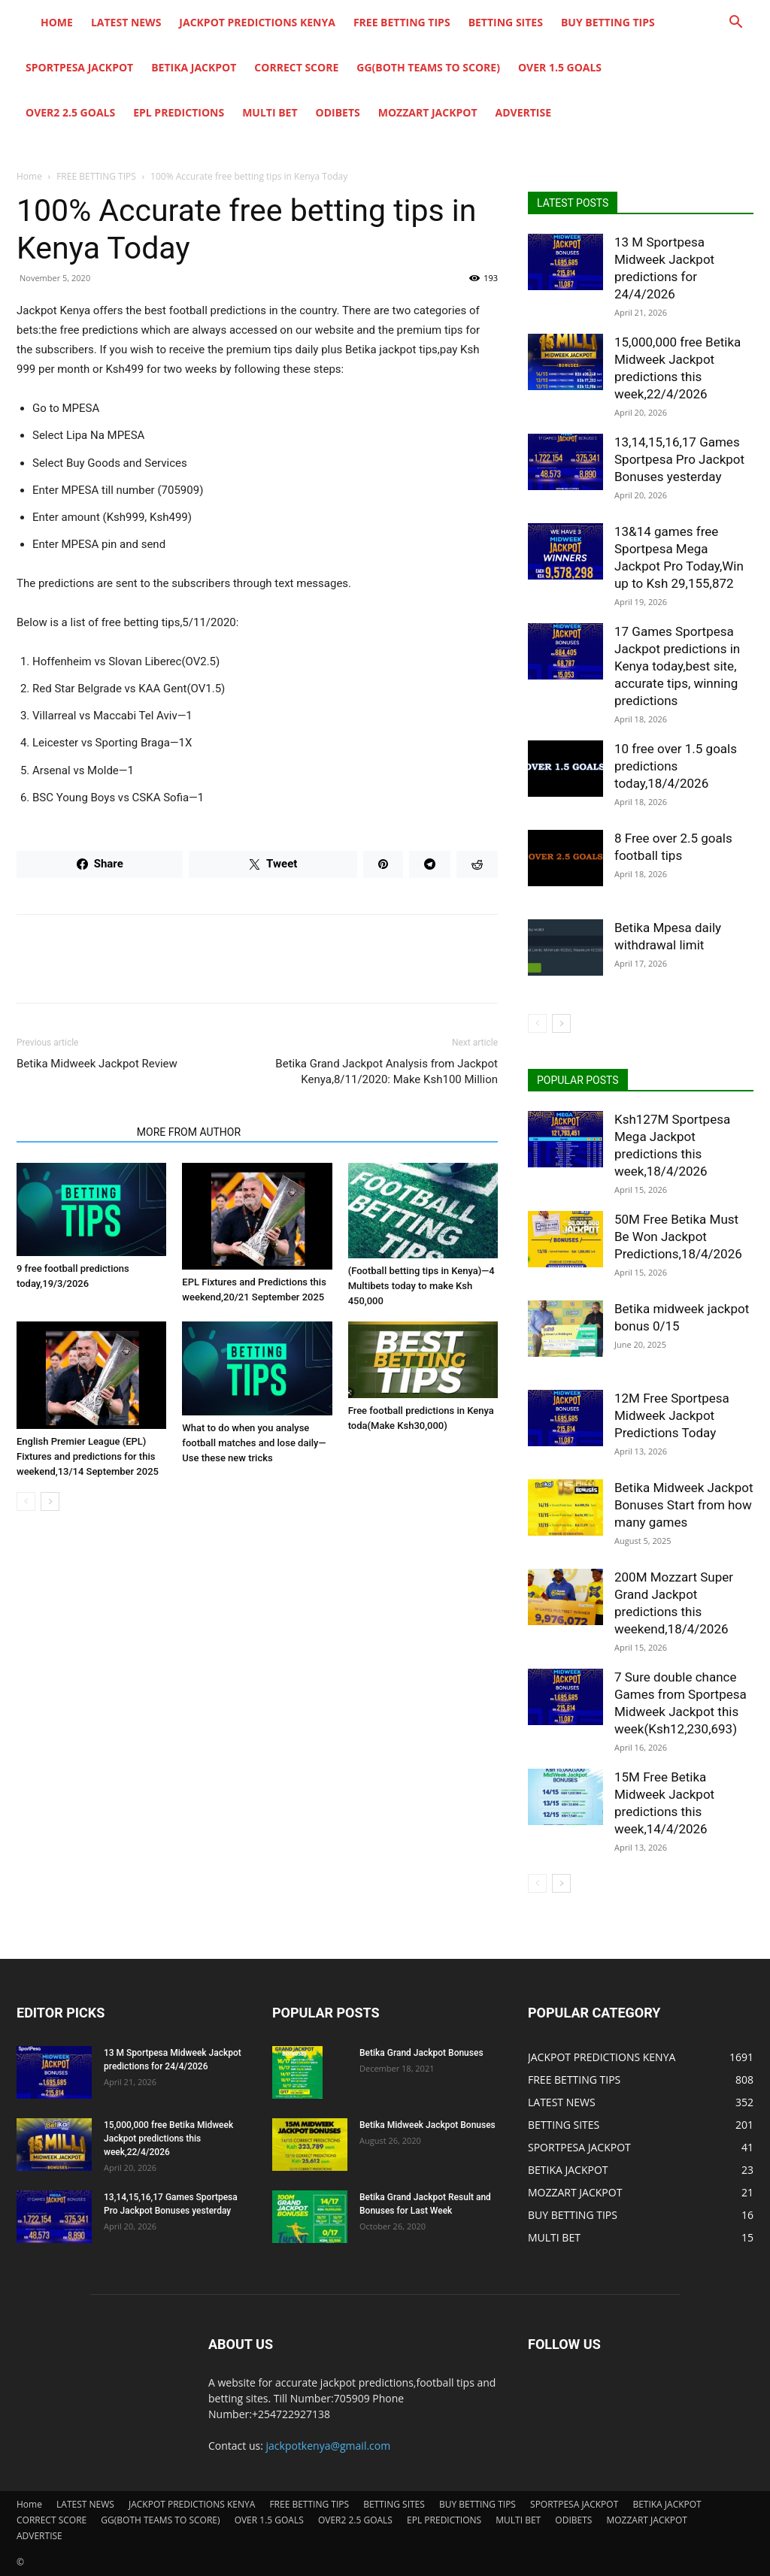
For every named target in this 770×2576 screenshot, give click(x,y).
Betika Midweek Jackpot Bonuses (427, 2125)
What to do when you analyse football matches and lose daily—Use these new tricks (254, 1443)
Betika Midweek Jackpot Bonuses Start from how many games (683, 1505)
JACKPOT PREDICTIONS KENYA (257, 22)
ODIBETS (338, 112)
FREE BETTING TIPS (401, 22)
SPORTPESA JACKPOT (79, 67)
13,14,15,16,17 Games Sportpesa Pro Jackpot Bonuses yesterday (679, 459)
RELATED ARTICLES (72, 1132)
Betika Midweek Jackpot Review (97, 1063)
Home (57, 22)
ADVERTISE (524, 112)
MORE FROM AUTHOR (189, 1132)
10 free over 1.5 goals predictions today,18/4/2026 (675, 766)
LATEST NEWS (126, 22)
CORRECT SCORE (296, 67)
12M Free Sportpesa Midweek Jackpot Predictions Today (671, 1415)
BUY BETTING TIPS (608, 22)
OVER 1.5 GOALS (560, 67)
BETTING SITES (505, 22)
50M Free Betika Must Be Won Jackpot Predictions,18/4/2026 (678, 1236)
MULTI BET (269, 112)
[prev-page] (26, 1501)
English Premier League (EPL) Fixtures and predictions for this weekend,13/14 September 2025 (88, 1456)
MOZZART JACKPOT (427, 112)
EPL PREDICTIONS (178, 112)
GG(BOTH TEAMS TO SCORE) (428, 67)
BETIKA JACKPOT (193, 67)
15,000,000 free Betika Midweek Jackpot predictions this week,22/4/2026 (168, 2138)
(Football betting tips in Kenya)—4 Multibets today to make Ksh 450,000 (421, 1285)
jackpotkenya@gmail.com (328, 2445)
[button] (735, 24)
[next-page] (50, 1501)
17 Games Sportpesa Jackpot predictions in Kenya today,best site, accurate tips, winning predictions (677, 666)
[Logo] (24, 22)
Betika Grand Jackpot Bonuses (421, 2053)
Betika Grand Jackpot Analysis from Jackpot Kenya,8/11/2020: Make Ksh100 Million (386, 1071)
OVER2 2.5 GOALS (70, 112)
